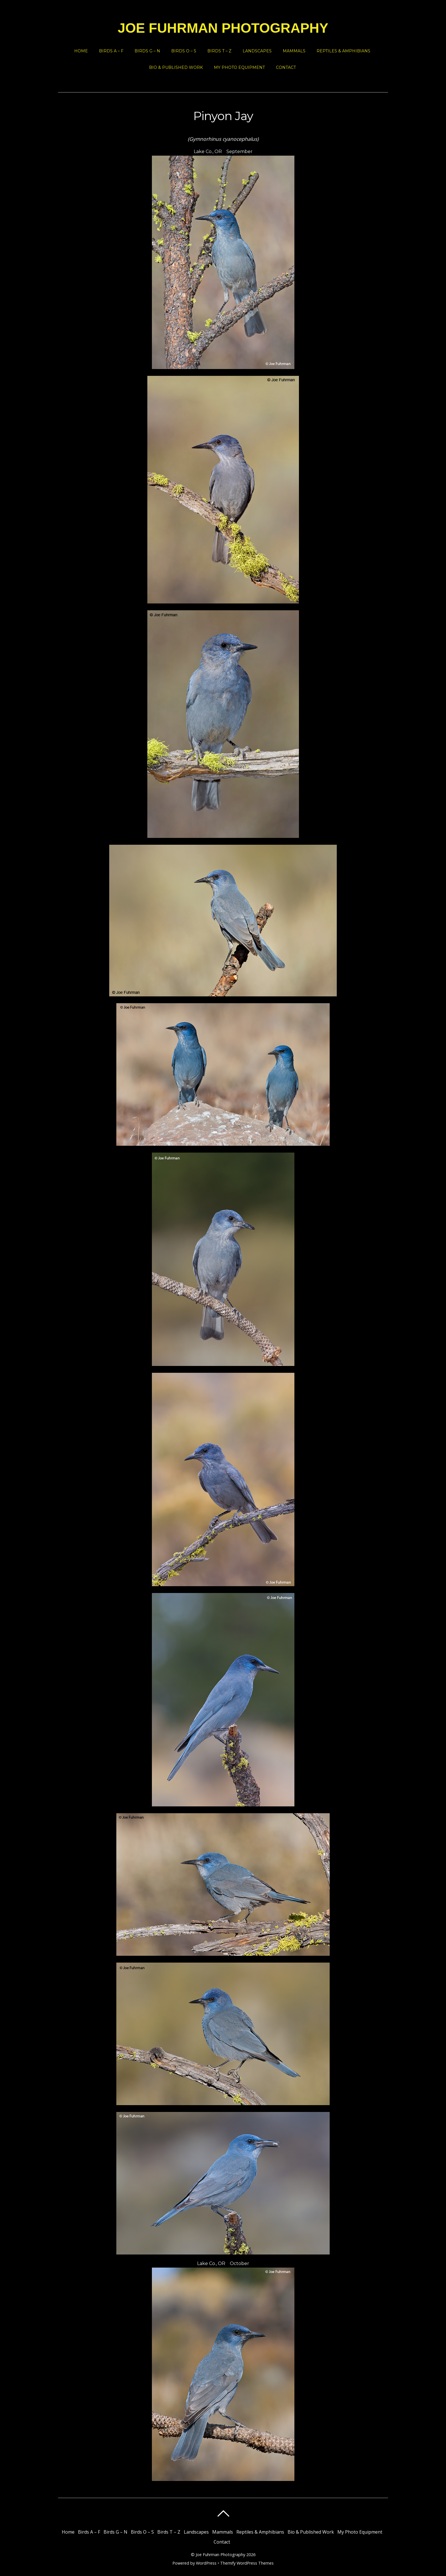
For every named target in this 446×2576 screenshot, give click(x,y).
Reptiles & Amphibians (343, 50)
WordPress (206, 2563)
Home (81, 50)
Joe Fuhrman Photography (220, 2554)
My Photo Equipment (239, 67)
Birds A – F (111, 50)
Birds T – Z (219, 50)
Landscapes (257, 50)
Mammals (294, 50)
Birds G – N (147, 50)
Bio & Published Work (176, 67)
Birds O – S (183, 50)
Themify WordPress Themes (247, 2563)
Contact (286, 67)
